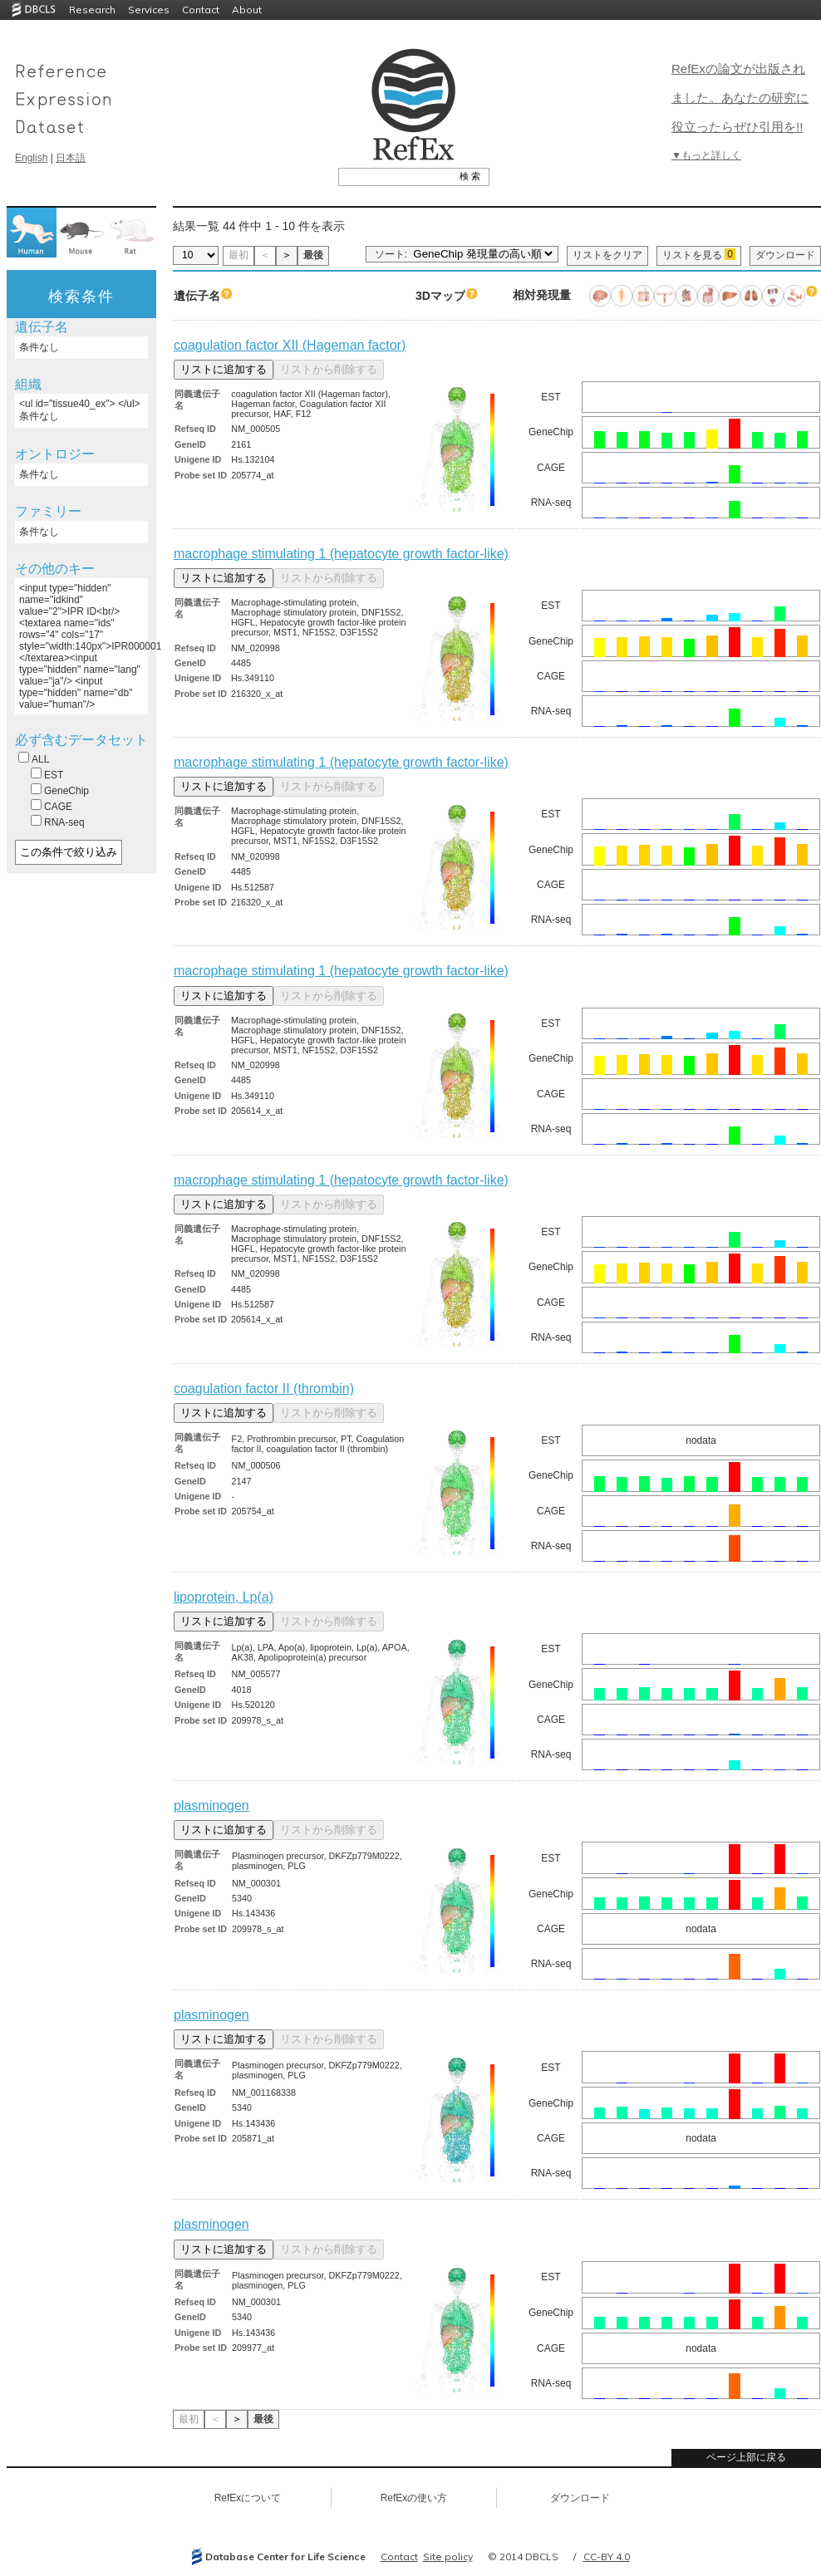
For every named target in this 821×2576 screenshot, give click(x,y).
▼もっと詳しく (706, 155)
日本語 (71, 158)
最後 (313, 255)
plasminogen (211, 1805)
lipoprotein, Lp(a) (223, 1597)
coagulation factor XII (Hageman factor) (290, 345)
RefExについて (248, 2498)
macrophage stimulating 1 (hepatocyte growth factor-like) (341, 554)
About (247, 9)
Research (92, 9)
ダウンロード (785, 255)
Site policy (448, 2556)
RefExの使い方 (414, 2498)
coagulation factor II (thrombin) (264, 1388)
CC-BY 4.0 (606, 2556)
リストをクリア (607, 255)
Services (149, 9)
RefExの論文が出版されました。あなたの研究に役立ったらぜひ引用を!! (740, 97)
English (31, 158)
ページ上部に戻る (746, 2457)
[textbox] (395, 176)
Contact (200, 9)
